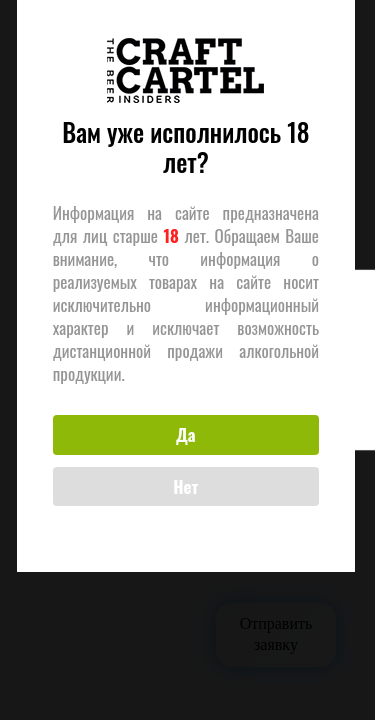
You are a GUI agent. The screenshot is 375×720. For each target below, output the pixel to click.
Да (183, 445)
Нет (183, 496)
